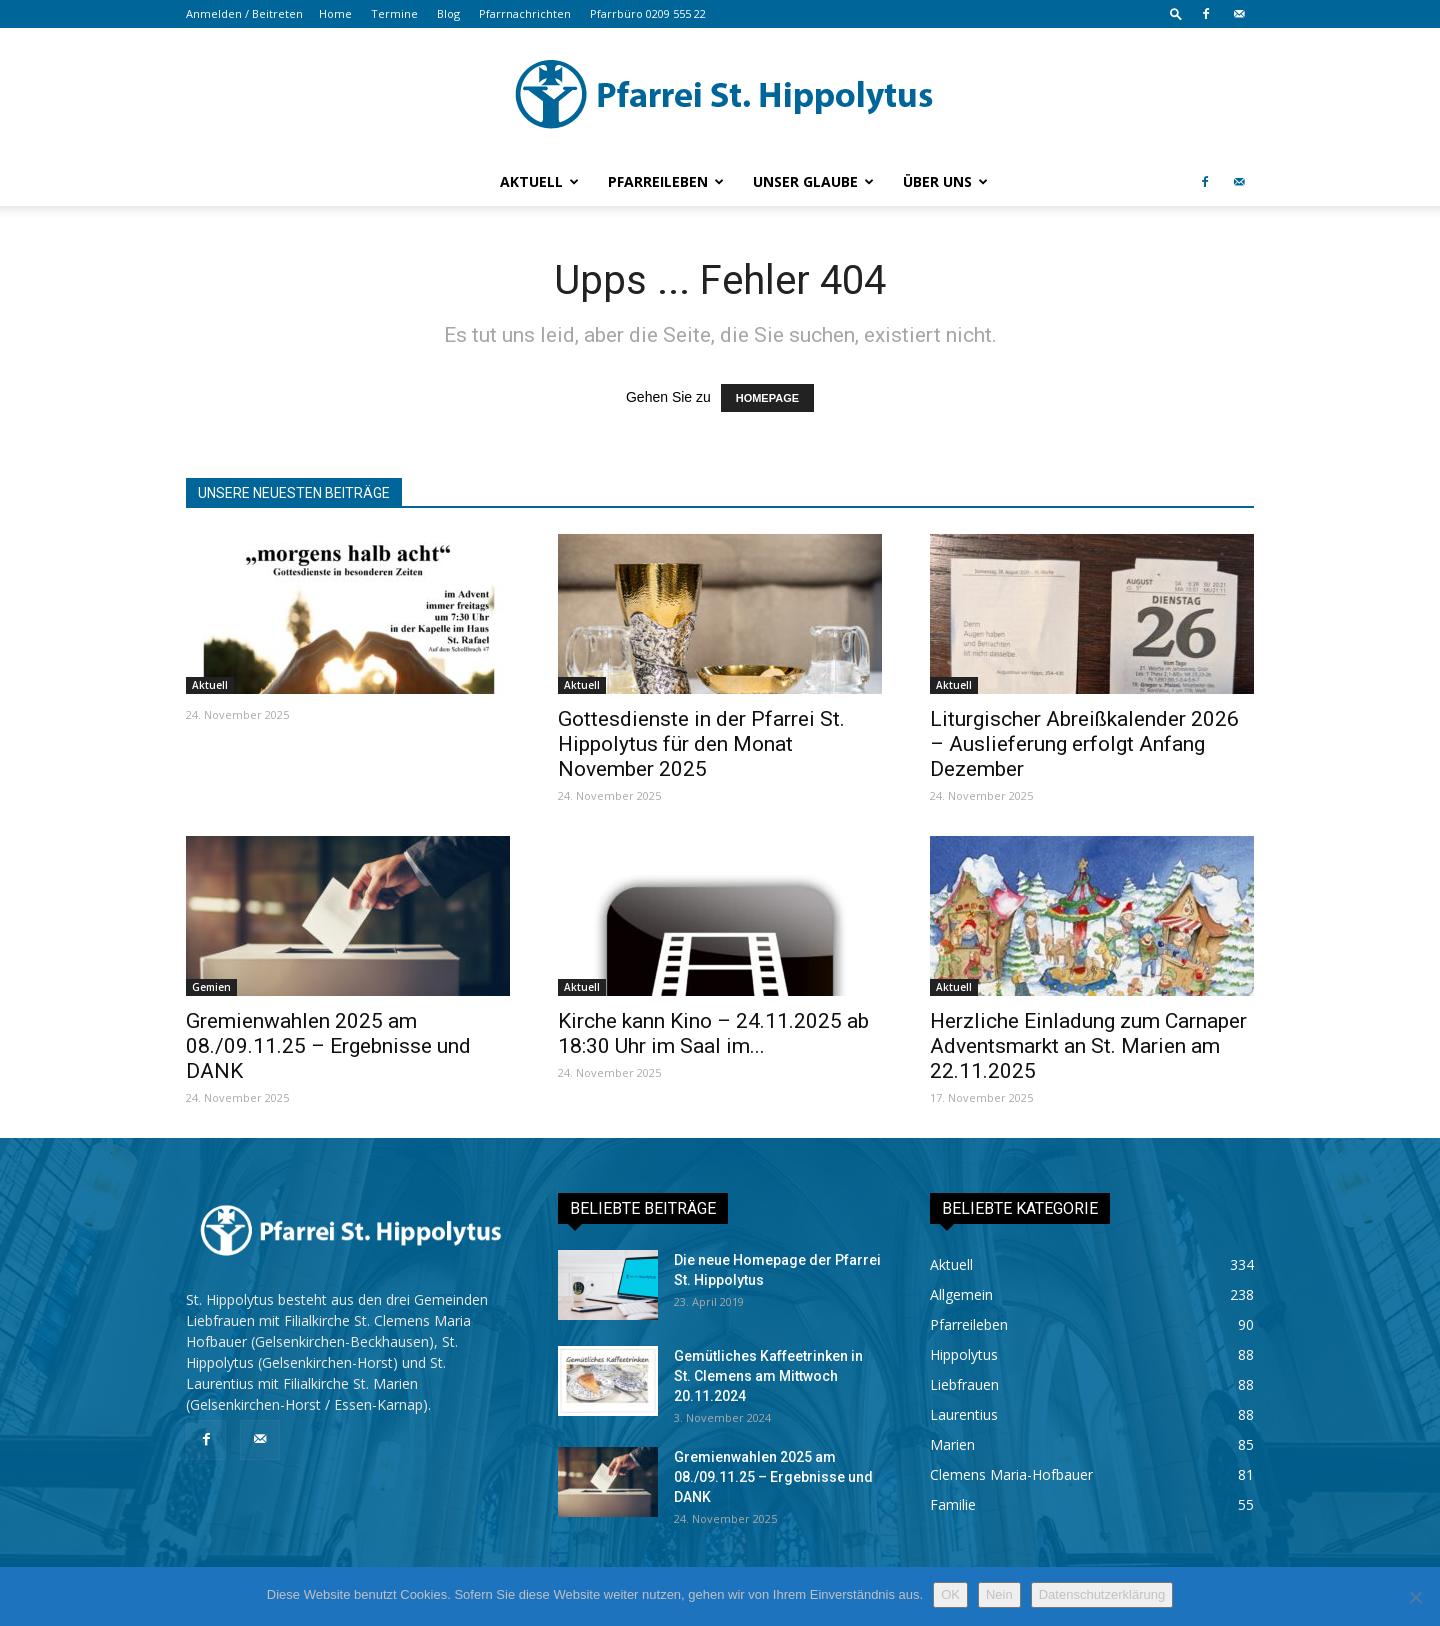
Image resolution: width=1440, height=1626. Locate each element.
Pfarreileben (666, 181)
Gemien (211, 987)
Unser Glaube (813, 181)
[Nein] (1415, 1597)
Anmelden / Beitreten (244, 13)
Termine (394, 13)
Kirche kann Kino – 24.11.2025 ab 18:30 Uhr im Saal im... (713, 1033)
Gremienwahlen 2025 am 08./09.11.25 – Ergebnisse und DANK (328, 1046)
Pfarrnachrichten (525, 13)
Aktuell (539, 181)
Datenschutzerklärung (1102, 1594)
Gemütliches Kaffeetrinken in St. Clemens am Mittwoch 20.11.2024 (768, 1376)
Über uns (945, 181)
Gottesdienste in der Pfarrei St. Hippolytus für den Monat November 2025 (701, 744)
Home (335, 13)
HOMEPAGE (767, 398)
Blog (448, 13)
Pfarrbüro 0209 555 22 (648, 13)
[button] (1176, 13)
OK (950, 1594)
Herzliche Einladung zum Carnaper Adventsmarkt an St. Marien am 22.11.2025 (1088, 1046)
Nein (999, 1594)
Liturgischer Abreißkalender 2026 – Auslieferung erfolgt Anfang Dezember (1084, 744)
